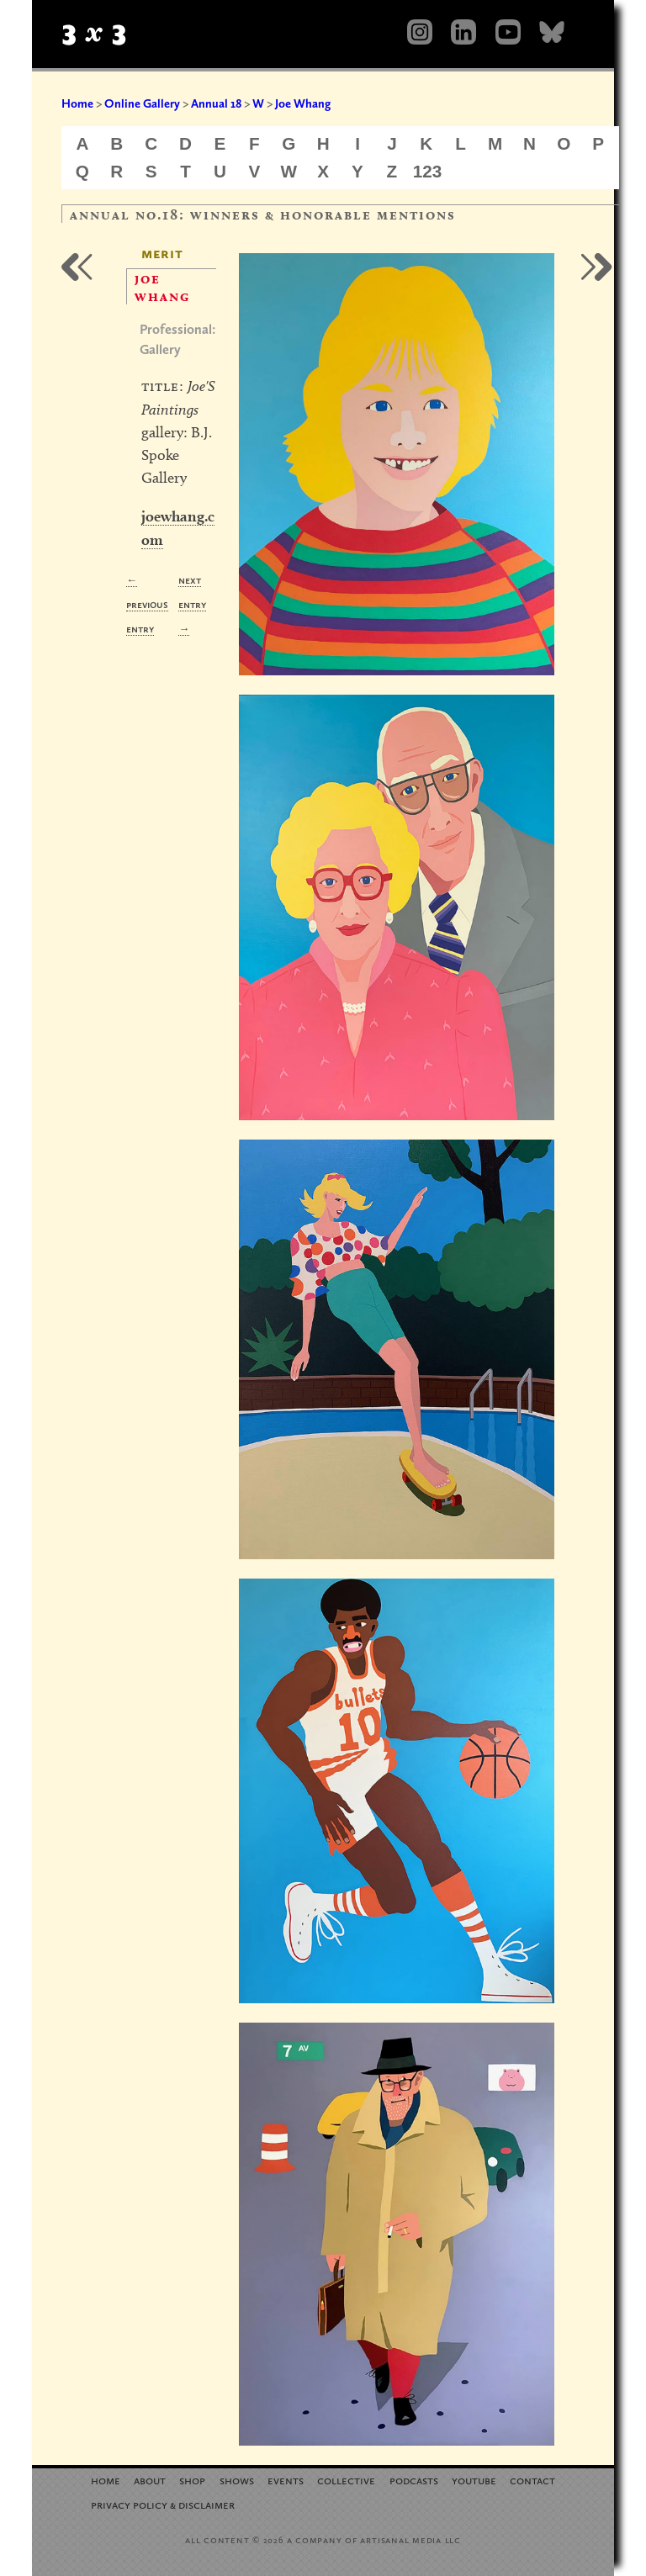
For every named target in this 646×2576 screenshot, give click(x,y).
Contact (532, 2480)
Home (77, 103)
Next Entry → (192, 604)
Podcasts (413, 2480)
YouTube (474, 2480)
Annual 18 (216, 103)
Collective (346, 2480)
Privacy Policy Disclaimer (163, 2504)
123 (427, 171)
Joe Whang (303, 103)
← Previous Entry (147, 604)
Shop (192, 2480)
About (150, 2480)
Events (285, 2480)
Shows (237, 2480)
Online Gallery (142, 103)
